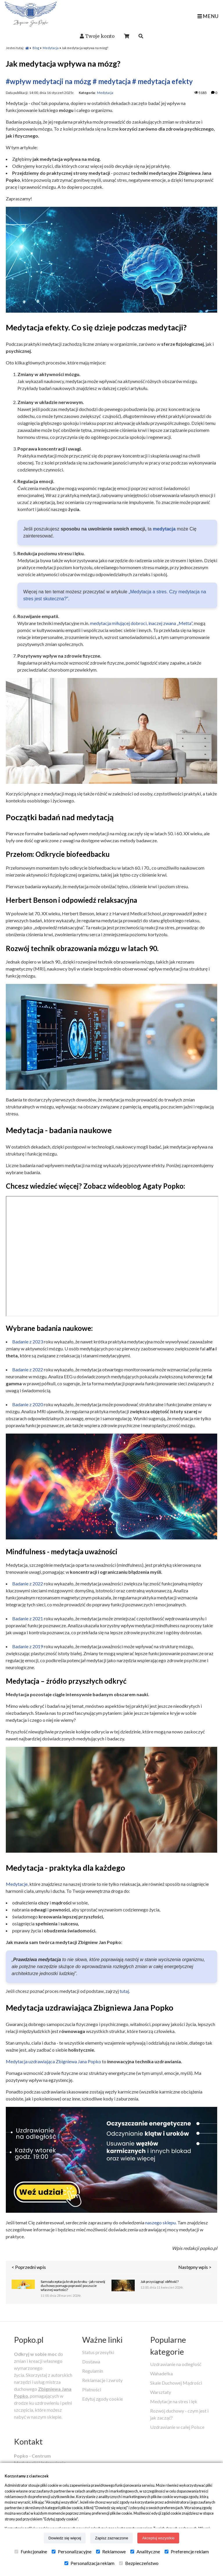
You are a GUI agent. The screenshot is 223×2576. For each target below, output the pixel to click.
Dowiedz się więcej (64, 2538)
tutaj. (125, 1991)
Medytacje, (17, 1884)
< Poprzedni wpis (29, 2267)
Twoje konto (100, 36)
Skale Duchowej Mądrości (176, 2382)
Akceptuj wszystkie (158, 2538)
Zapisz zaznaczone (111, 2538)
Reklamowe (111, 2551)
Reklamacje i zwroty (102, 2380)
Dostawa (91, 2361)
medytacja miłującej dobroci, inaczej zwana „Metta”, (141, 623)
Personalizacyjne (71, 2551)
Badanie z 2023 (27, 1341)
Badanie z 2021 (27, 1618)
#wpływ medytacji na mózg (48, 81)
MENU (207, 16)
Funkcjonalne (31, 2551)
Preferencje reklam (187, 2551)
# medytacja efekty (162, 81)
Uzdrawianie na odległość (175, 2364)
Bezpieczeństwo (139, 2563)
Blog (36, 48)
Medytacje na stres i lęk (173, 2401)
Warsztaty (160, 2392)
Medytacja (51, 48)
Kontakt (28, 2441)
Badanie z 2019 (27, 1646)
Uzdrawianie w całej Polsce (177, 2427)
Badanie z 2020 (27, 1404)
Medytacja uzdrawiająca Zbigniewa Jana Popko (53, 2061)
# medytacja (112, 81)
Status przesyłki (98, 2352)
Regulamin (92, 2371)
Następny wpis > (194, 2267)
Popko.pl (29, 2339)
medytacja (164, 528)
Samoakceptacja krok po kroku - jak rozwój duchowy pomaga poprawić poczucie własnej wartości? (73, 2286)
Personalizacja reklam (89, 2563)
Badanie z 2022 (27, 1369)
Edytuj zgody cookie (102, 2398)
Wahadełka (161, 2373)
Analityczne (145, 2551)
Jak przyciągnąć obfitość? (160, 2282)
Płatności (91, 2389)
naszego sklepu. (161, 2222)
